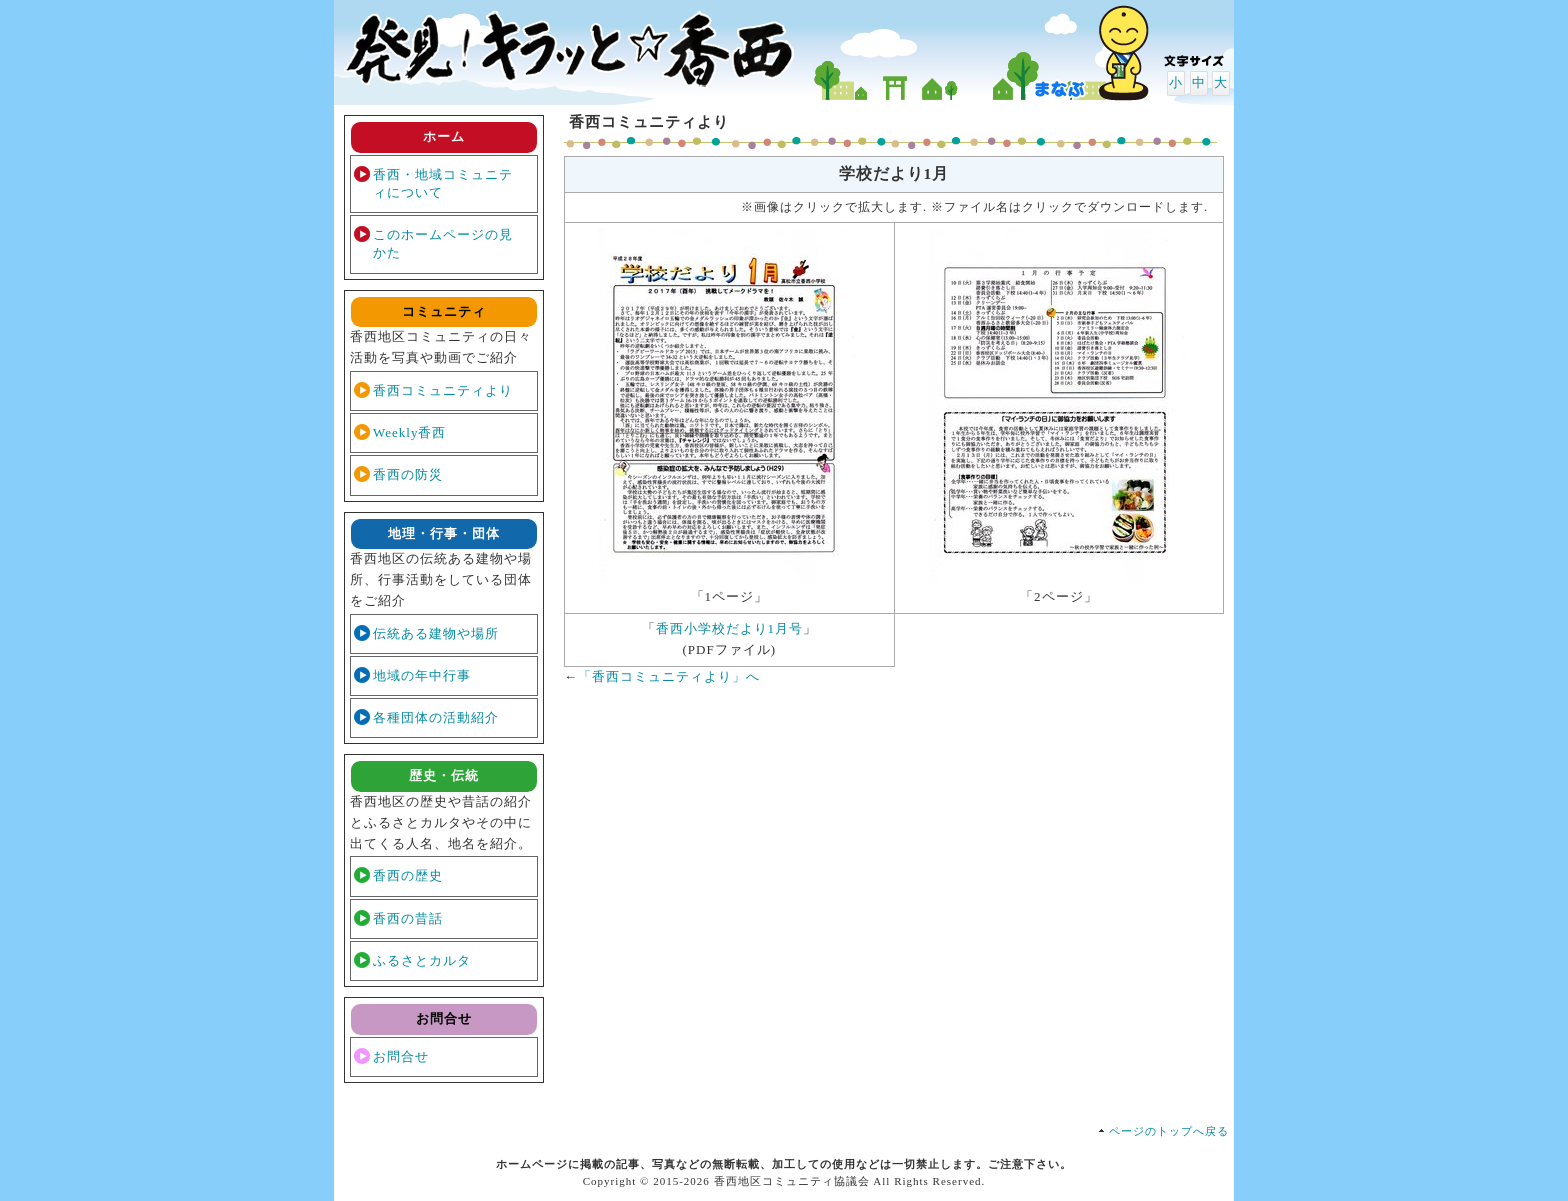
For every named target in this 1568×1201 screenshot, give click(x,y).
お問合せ (401, 1056)
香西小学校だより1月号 (730, 628)
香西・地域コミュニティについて (443, 183)
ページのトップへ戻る (1169, 1131)
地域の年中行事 (422, 675)
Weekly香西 (409, 432)
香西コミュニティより (443, 390)
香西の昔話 (408, 918)
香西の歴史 (408, 875)
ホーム (444, 136)
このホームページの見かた (443, 243)
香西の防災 (408, 474)
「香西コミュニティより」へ (669, 676)
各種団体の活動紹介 (436, 717)
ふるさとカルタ (422, 960)
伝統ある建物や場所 (436, 633)
